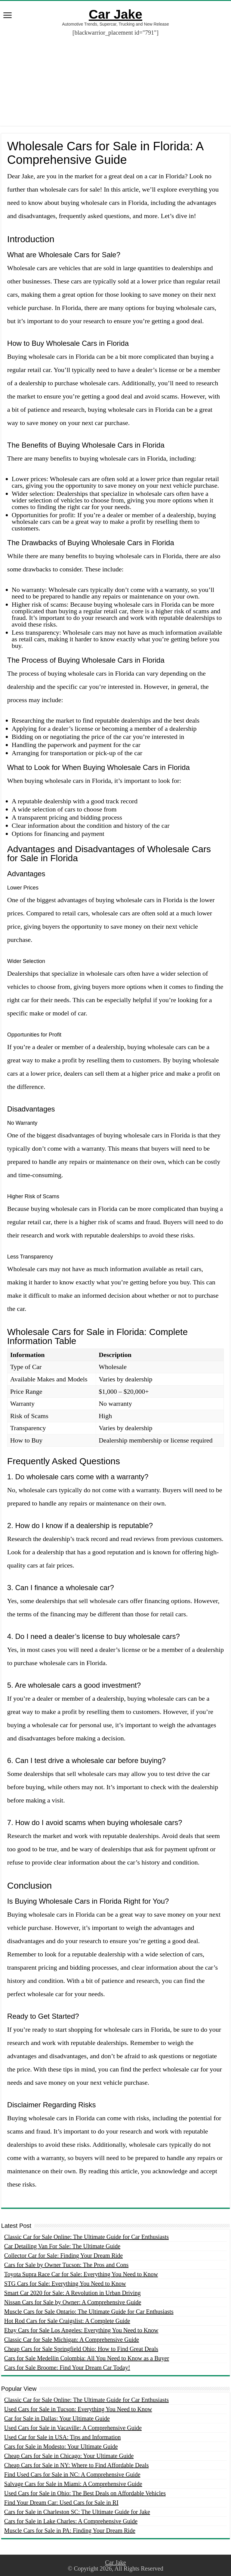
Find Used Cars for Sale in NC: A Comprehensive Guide (72, 2474)
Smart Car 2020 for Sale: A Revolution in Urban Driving (72, 2293)
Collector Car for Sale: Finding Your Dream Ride (63, 2255)
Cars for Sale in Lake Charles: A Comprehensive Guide (70, 2521)
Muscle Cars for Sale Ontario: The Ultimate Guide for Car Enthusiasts (89, 2311)
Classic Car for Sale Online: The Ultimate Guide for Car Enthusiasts (86, 2237)
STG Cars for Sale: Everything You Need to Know (65, 2283)
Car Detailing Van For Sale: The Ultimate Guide (62, 2246)
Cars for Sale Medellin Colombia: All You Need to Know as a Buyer (86, 2358)
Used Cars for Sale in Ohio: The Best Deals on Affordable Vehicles (85, 2493)
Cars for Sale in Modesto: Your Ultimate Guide (61, 2446)
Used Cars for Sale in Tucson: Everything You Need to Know (78, 2409)
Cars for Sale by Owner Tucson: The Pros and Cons (66, 2265)
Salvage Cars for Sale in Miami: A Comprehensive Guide (73, 2484)
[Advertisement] (115, 84)
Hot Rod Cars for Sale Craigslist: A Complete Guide (67, 2321)
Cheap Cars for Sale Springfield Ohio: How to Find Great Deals (81, 2349)
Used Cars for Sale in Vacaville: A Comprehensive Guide (73, 2427)
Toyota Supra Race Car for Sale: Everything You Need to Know (81, 2274)
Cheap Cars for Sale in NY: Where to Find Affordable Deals (76, 2465)
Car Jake (115, 14)
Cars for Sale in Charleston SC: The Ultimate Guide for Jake (77, 2512)
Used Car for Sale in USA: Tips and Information (62, 2437)
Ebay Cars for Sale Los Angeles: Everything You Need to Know (81, 2330)
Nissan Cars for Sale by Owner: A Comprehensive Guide (72, 2302)
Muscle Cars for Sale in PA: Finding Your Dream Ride (69, 2530)
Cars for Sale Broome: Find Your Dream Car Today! (67, 2367)
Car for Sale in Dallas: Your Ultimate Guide (57, 2418)
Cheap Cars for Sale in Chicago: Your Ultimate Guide (69, 2456)
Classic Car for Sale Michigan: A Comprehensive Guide (71, 2339)
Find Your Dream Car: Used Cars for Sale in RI (61, 2502)
